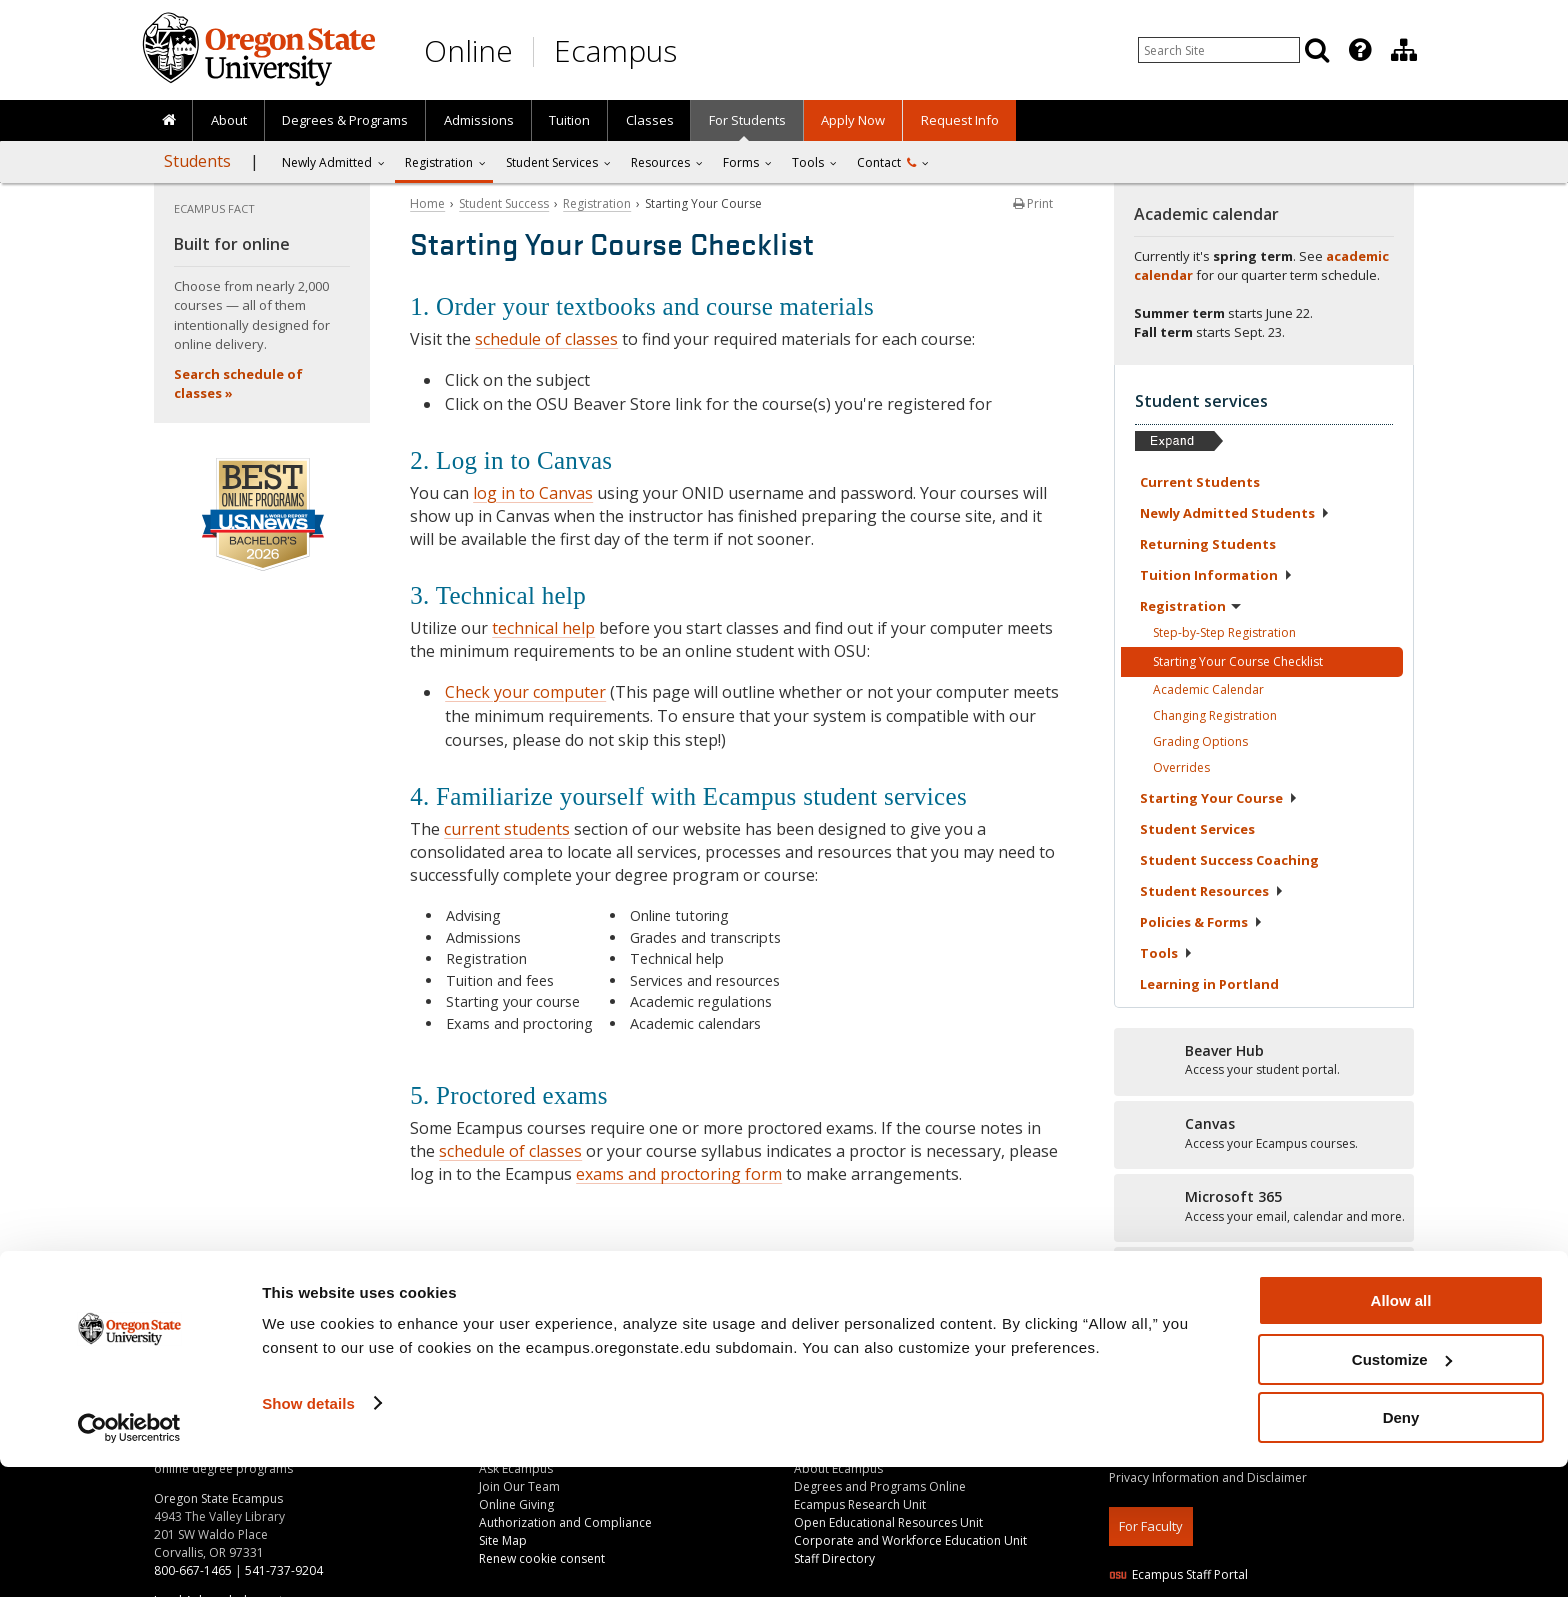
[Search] (1317, 50)
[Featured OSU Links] (1360, 50)
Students (197, 161)
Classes (650, 120)
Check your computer (525, 692)
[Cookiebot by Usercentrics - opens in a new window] (129, 1558)
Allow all (1401, 1430)
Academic (1208, 689)
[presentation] (1358, 50)
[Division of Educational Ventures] (1404, 50)
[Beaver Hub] (1264, 1061)
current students (507, 829)
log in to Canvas (533, 493)
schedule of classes (546, 339)
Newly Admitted (327, 162)
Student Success (504, 203)
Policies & (1201, 922)
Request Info (960, 120)
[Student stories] (1264, 1280)
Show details (308, 1532)
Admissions (479, 120)
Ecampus (615, 50)
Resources (660, 162)
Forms (741, 162)
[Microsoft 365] (1264, 1207)
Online (468, 50)
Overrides (1181, 767)
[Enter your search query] (1219, 50)
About (229, 120)
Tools (808, 162)
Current (1200, 482)
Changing (1215, 715)
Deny (1401, 1547)
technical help (543, 628)
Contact (886, 162)
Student (1197, 829)
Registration (439, 162)
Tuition (569, 120)
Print (1033, 203)
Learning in (1209, 984)
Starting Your (1219, 798)
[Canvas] (1264, 1134)
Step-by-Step (1224, 632)
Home (427, 203)
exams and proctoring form (679, 1174)
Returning (1208, 544)
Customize (1402, 1489)
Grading (1200, 741)
